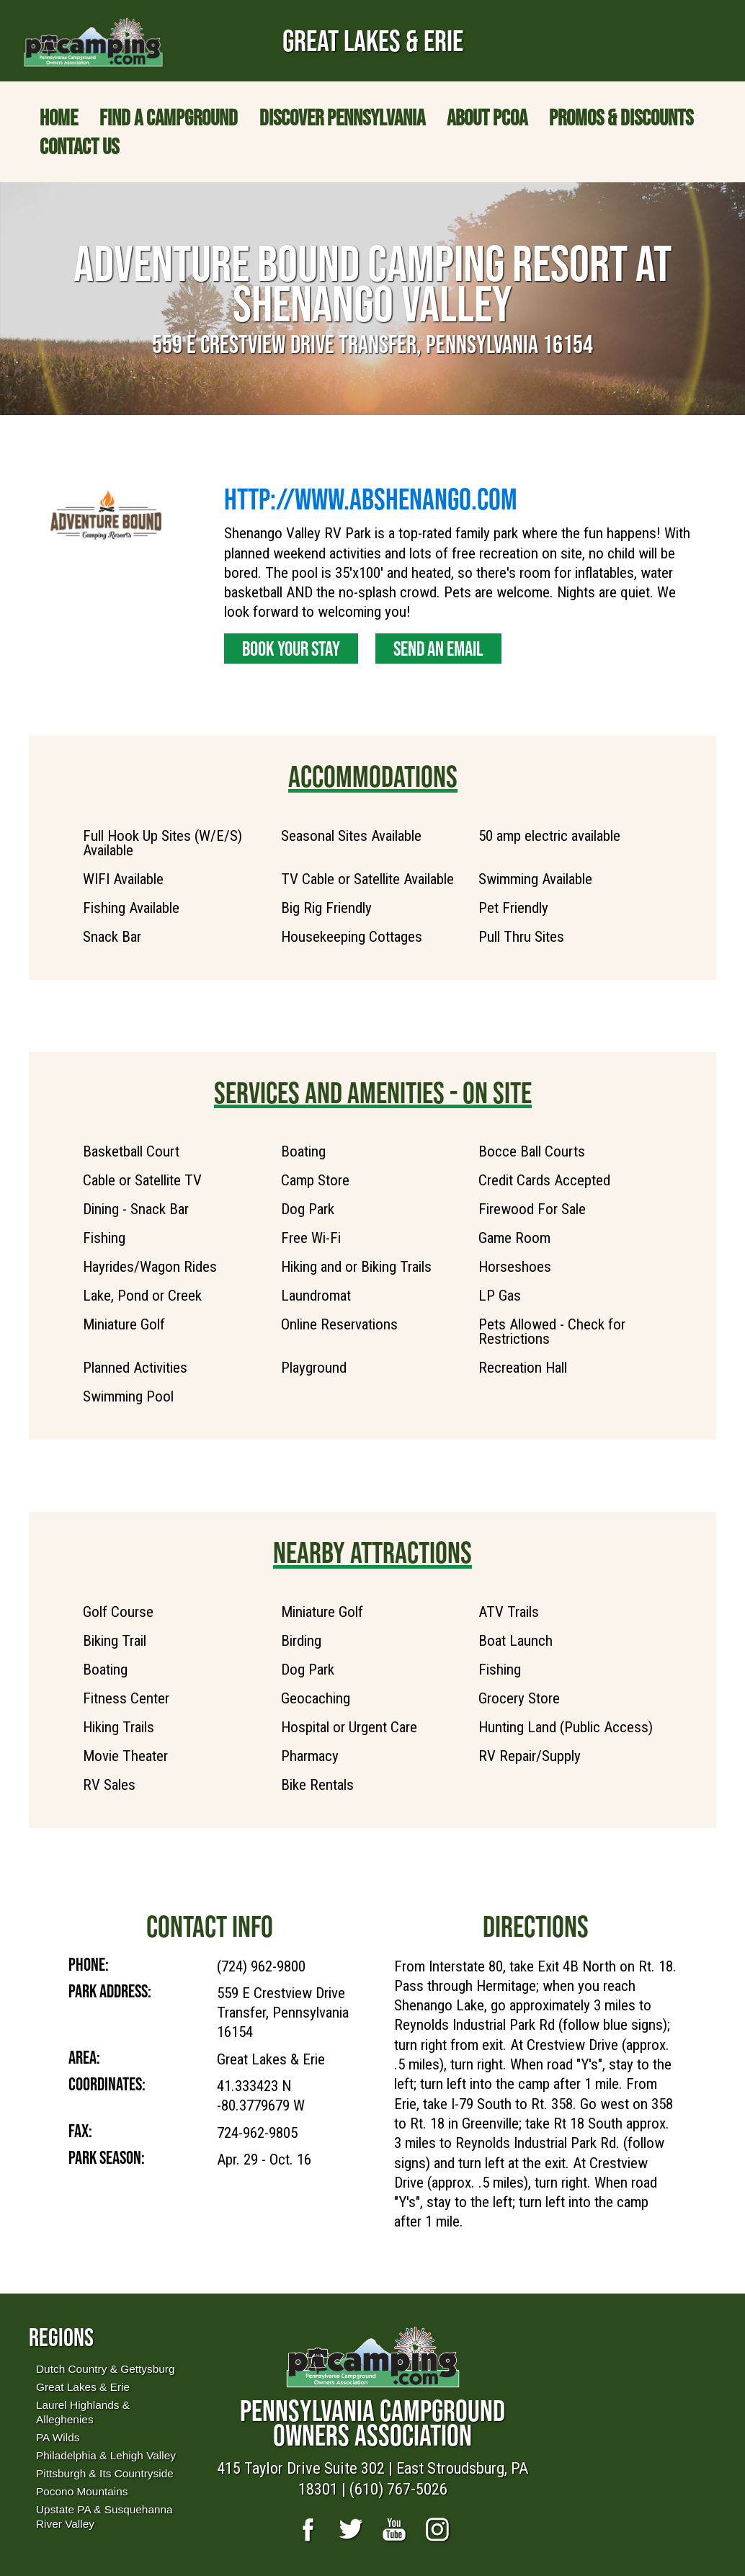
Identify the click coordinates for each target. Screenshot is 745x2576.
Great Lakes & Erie (83, 2387)
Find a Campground (168, 117)
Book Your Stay (291, 648)
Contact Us (79, 146)
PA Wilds (57, 2437)
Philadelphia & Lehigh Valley (106, 2455)
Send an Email (438, 648)
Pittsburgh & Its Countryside (105, 2473)
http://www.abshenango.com (370, 498)
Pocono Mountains (82, 2491)
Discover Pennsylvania (342, 117)
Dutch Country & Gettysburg (105, 2369)
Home (59, 117)
